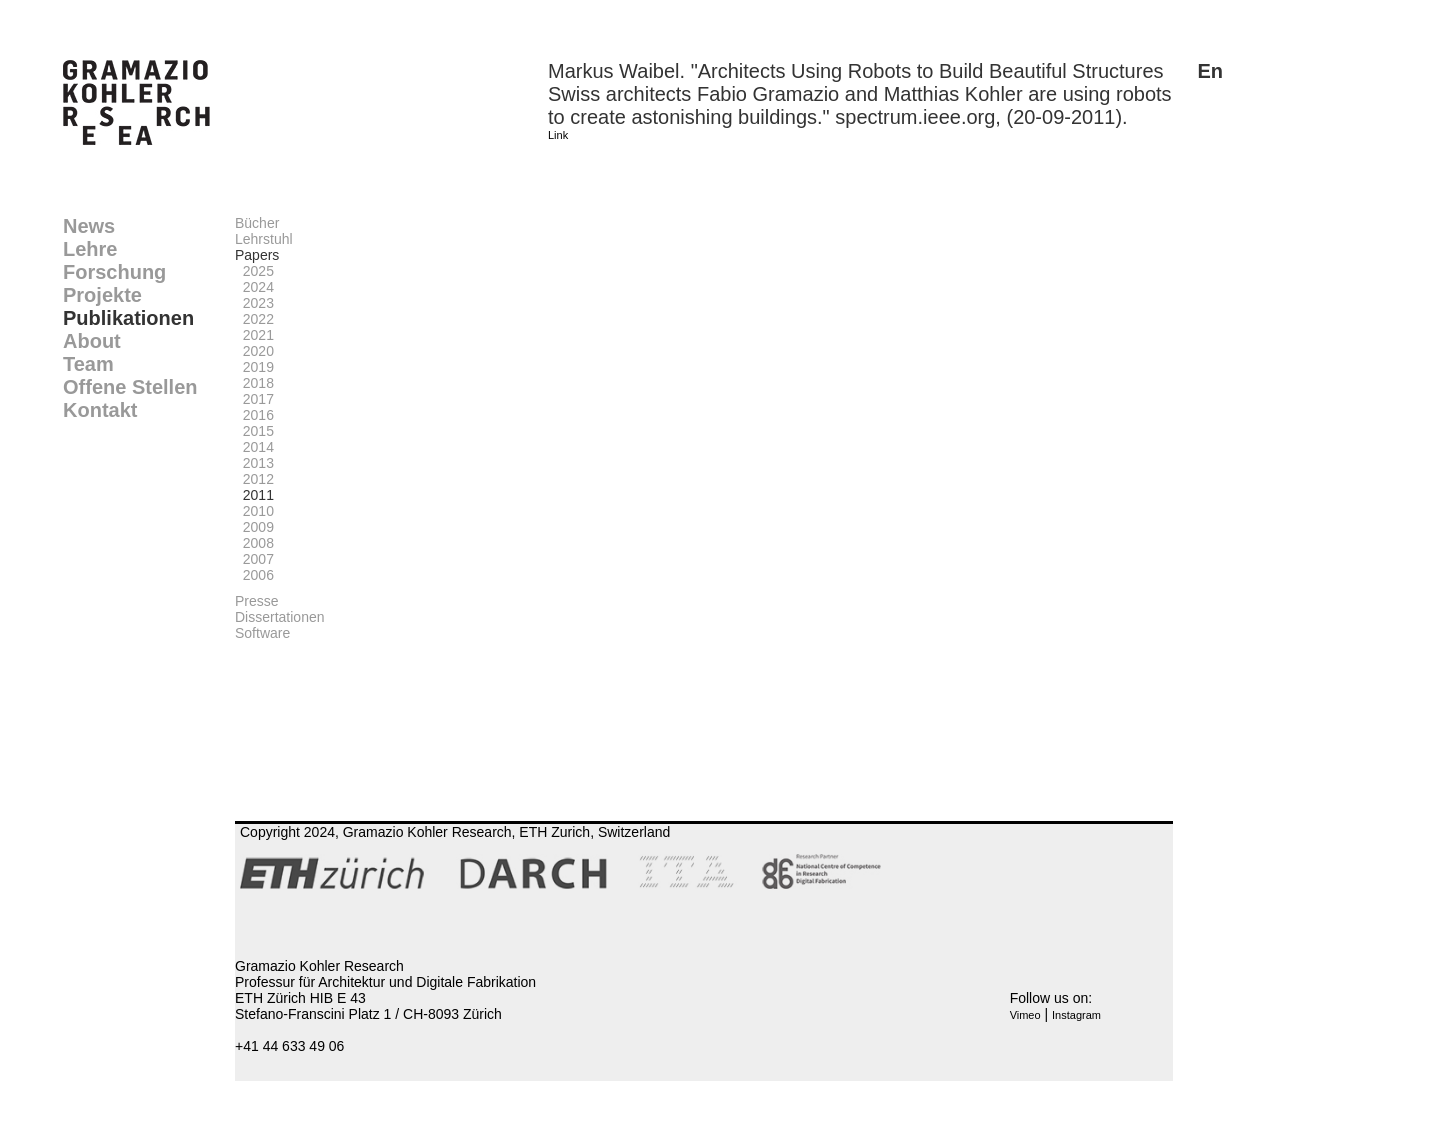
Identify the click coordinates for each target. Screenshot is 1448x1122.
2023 (254, 303)
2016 (254, 415)
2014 (254, 447)
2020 (254, 351)
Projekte (102, 295)
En (1210, 71)
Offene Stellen (130, 387)
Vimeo (1025, 1015)
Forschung (114, 272)
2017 (254, 399)
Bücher (257, 223)
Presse (257, 601)
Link (558, 135)
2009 (254, 527)
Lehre (90, 249)
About (92, 341)
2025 (254, 271)
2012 (254, 479)
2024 (254, 287)
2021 (254, 335)
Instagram (1076, 1015)
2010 (254, 511)
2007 (254, 559)
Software (262, 633)
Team (88, 364)
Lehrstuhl (264, 239)
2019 (254, 367)
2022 (254, 319)
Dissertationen (280, 617)
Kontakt (100, 410)
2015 (254, 431)
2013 (254, 463)
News (89, 226)
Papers (257, 255)
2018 (254, 383)
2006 (254, 575)
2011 (254, 495)
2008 (254, 543)
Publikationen (128, 318)
